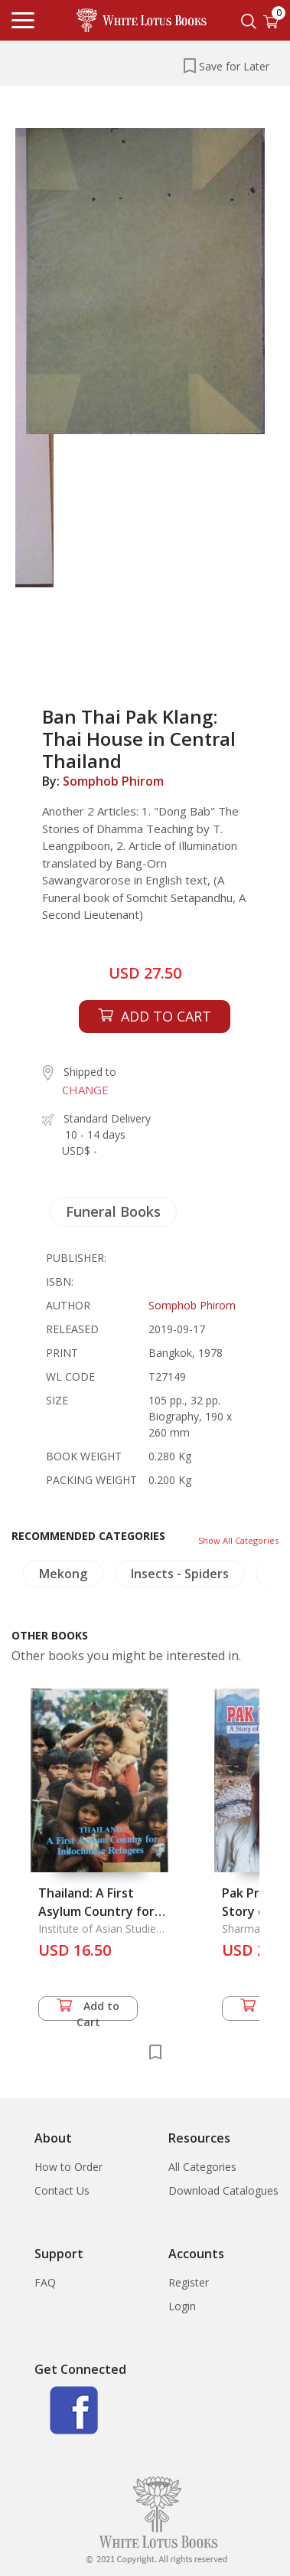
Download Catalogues (223, 2190)
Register (188, 2282)
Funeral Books (113, 1211)
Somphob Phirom (113, 781)
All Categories (202, 2166)
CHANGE (85, 1089)
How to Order (68, 2166)
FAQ (45, 2282)
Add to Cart (88, 2010)
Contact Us (62, 2190)
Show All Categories (238, 1540)
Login (182, 2306)
